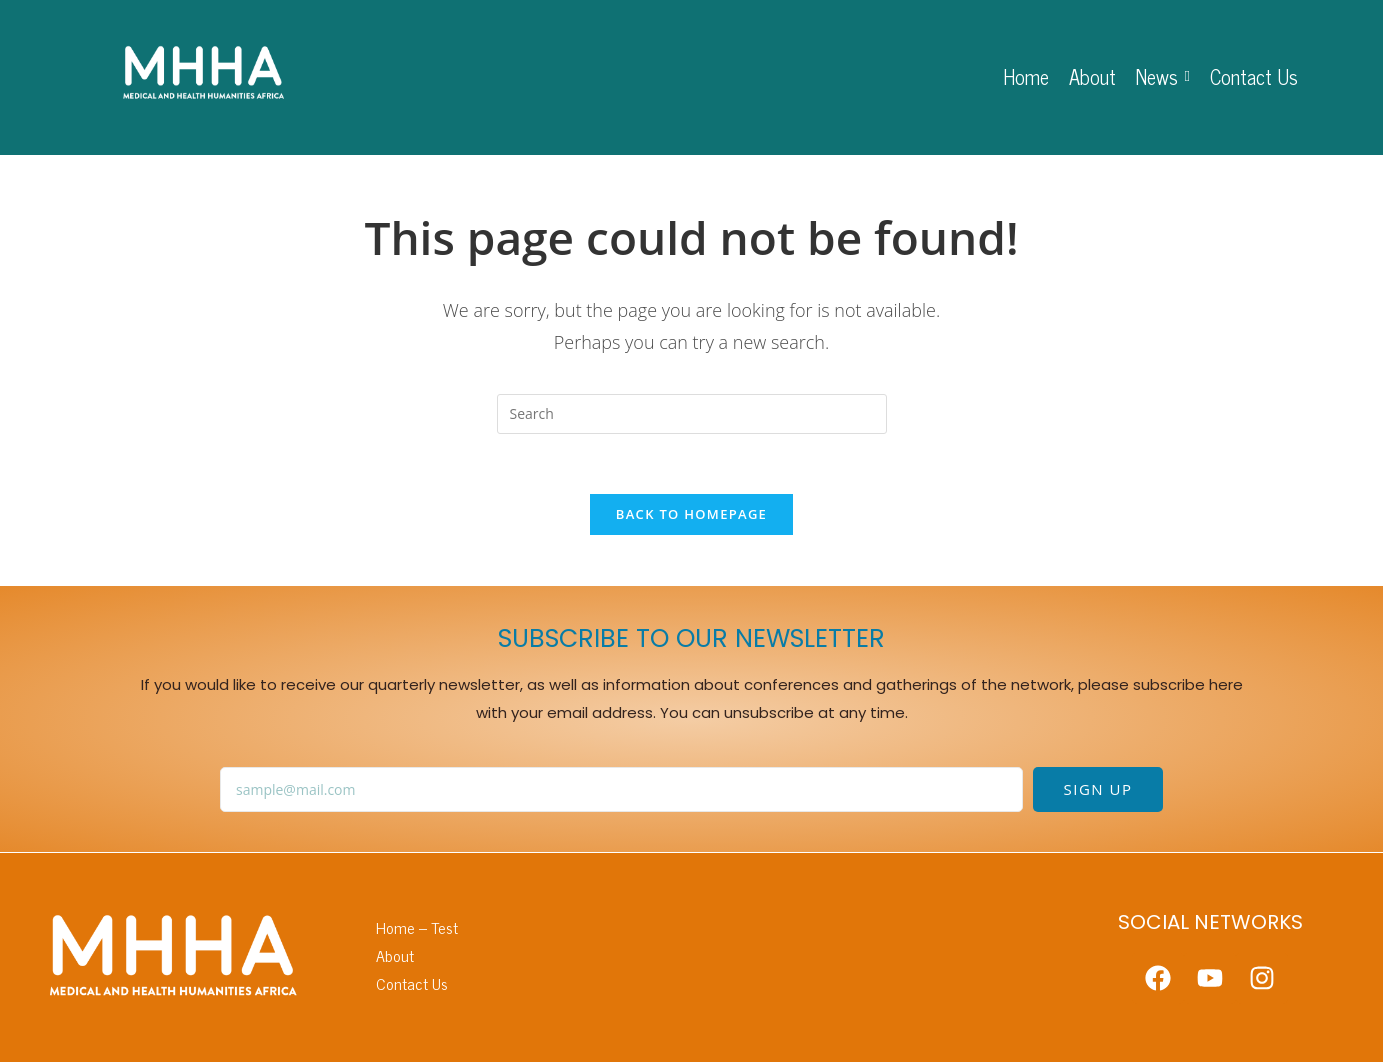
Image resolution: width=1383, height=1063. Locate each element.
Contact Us (412, 983)
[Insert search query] (692, 414)
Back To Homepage (691, 515)
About (395, 955)
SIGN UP (1098, 790)
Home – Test (417, 928)
